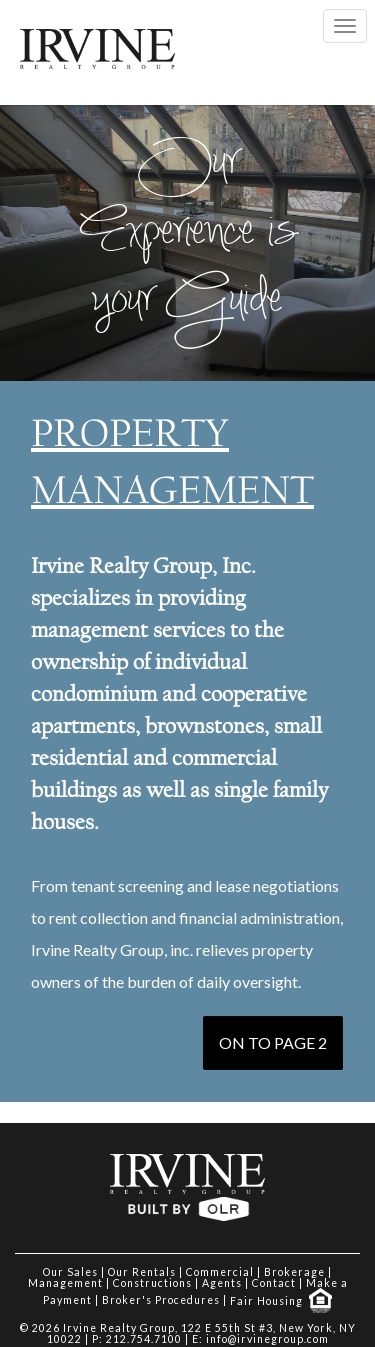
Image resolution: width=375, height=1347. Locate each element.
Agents (222, 1283)
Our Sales (70, 1272)
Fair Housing (281, 1300)
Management (65, 1283)
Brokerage (294, 1272)
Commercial (220, 1272)
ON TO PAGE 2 (273, 1042)
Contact (274, 1283)
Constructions (152, 1283)
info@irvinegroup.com (267, 1339)
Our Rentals (142, 1272)
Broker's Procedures (161, 1301)
